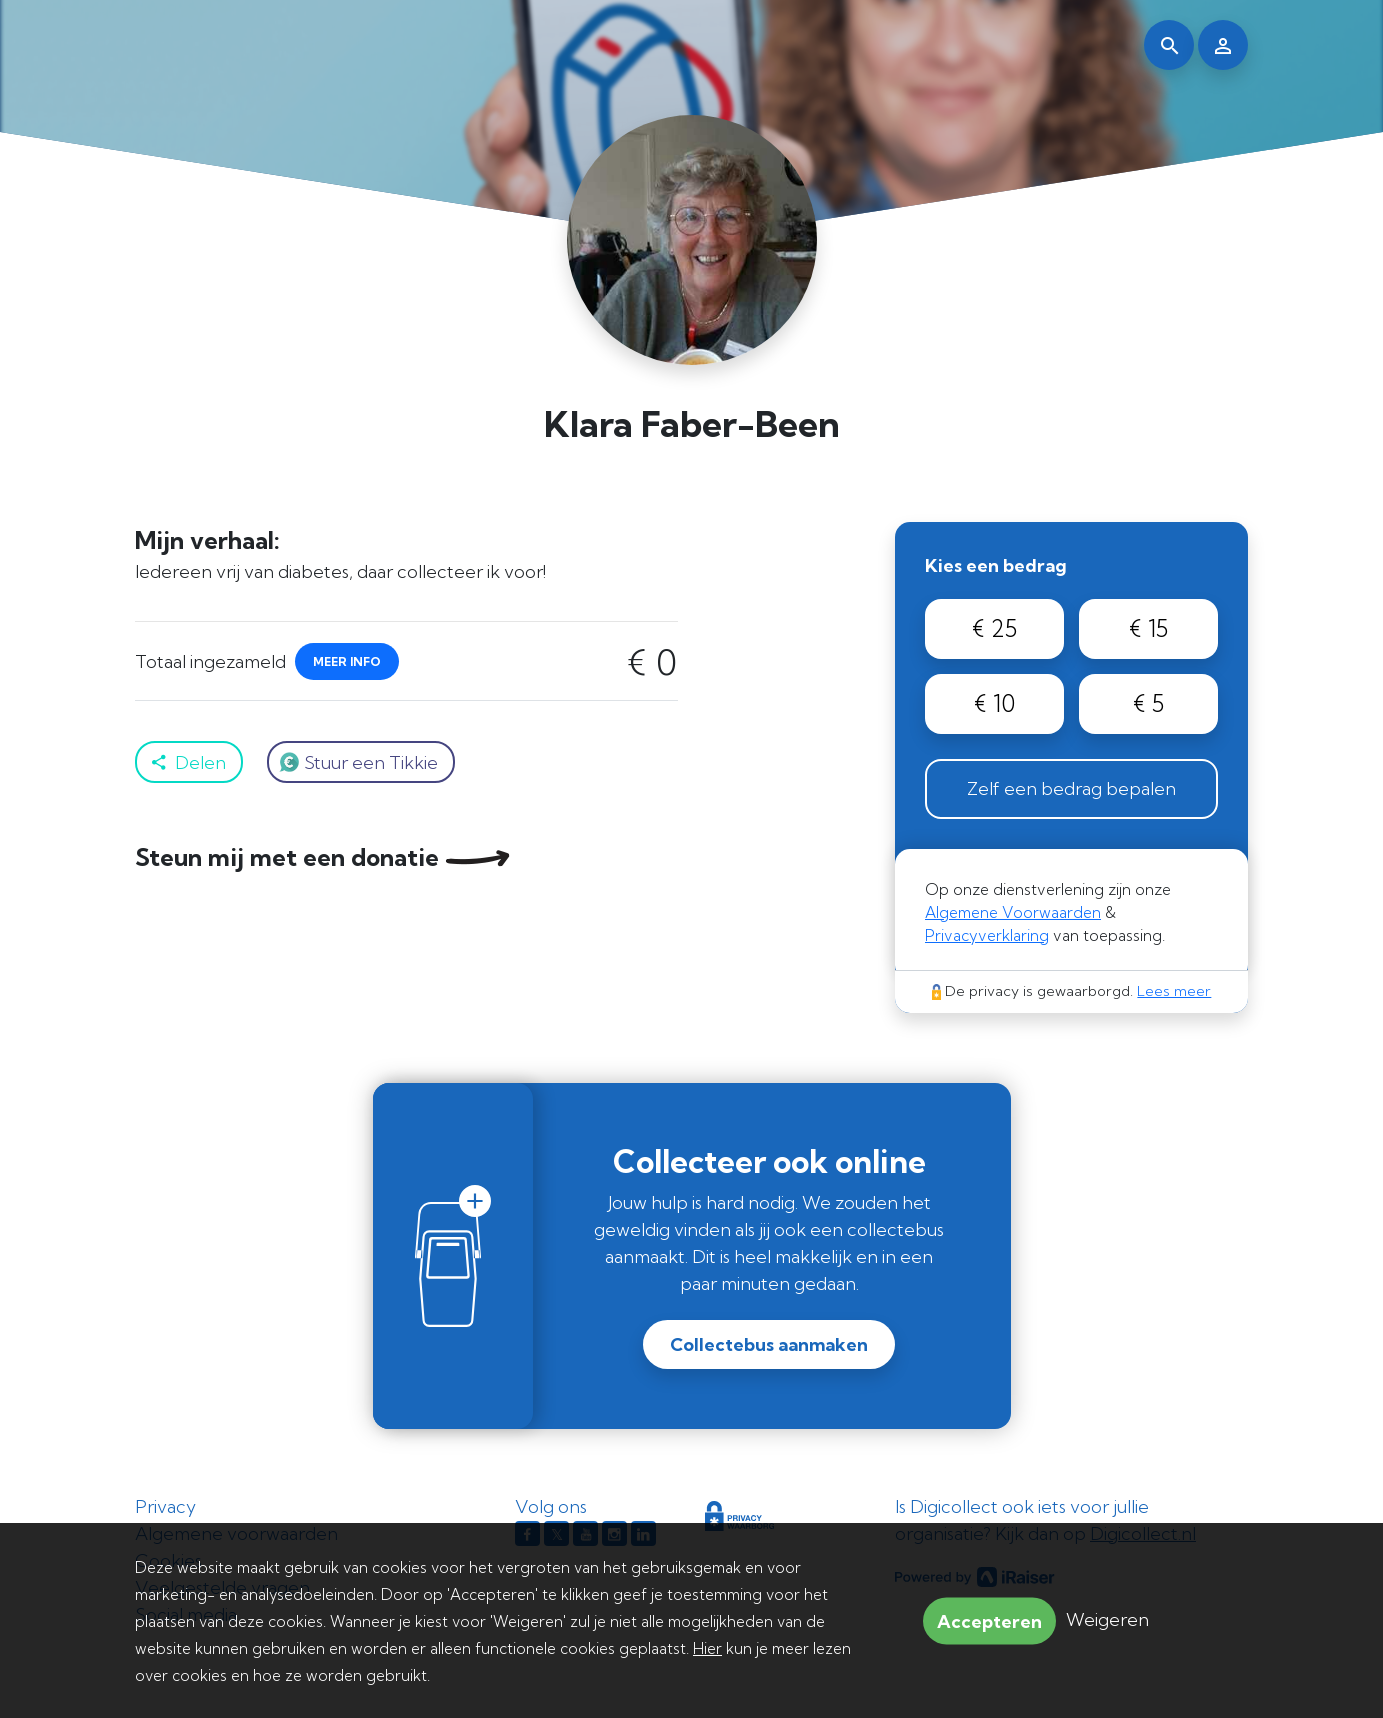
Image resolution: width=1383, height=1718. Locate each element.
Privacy (165, 1506)
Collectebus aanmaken (769, 1344)
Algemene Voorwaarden (1013, 912)
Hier (707, 1648)
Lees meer (1174, 991)
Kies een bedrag (996, 565)
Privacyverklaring (987, 935)
